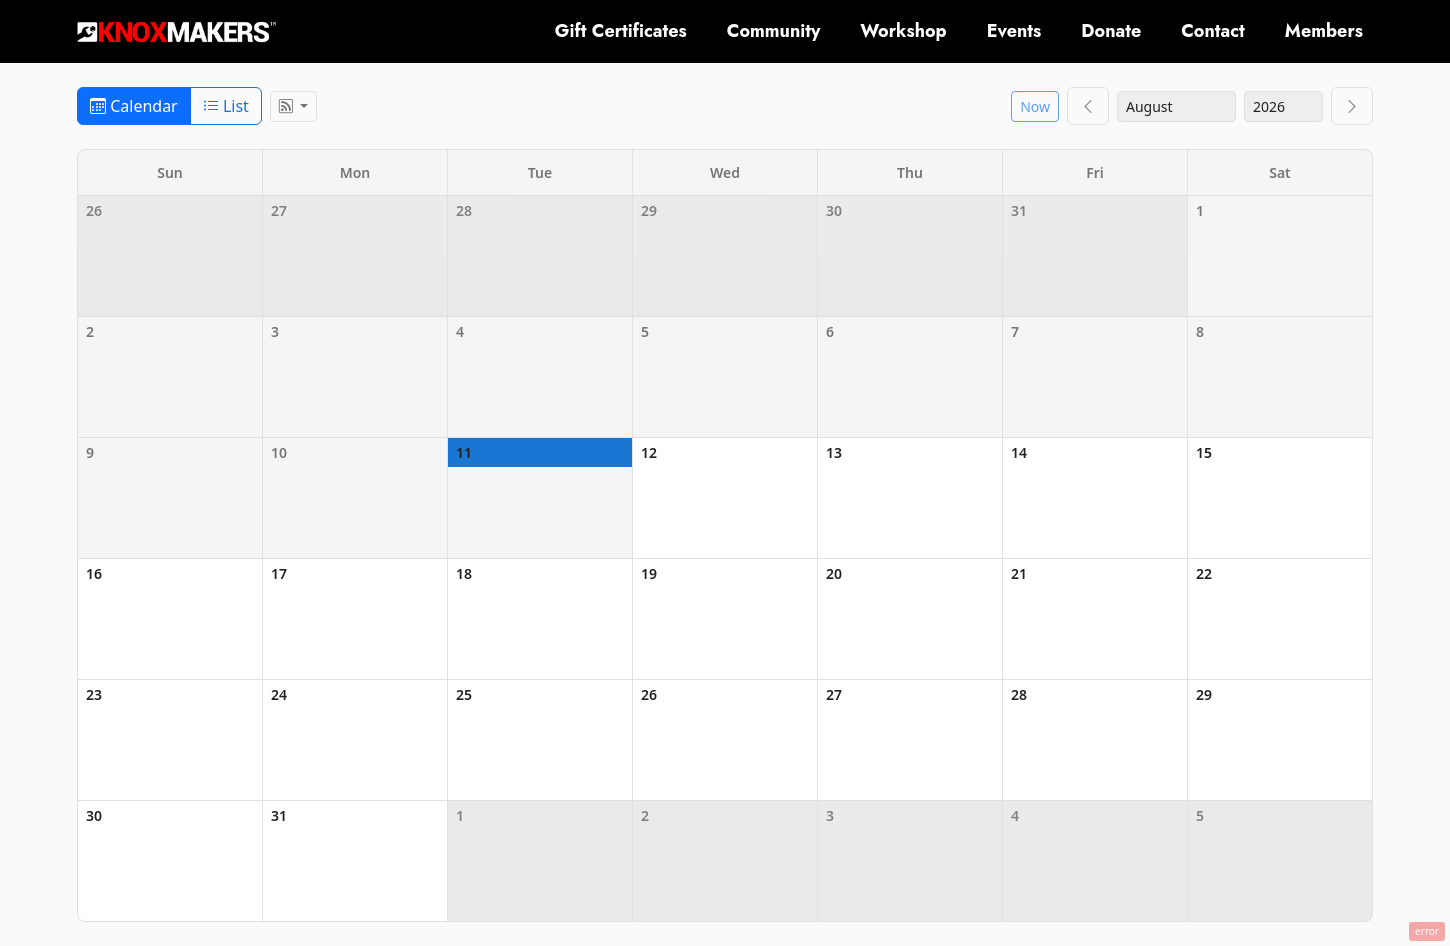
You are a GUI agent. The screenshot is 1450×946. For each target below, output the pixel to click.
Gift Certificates (621, 31)
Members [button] (1324, 31)
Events (1014, 31)
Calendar (134, 106)
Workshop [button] (903, 31)
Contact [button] (1213, 31)
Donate (1111, 31)
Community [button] (774, 31)
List (226, 106)
